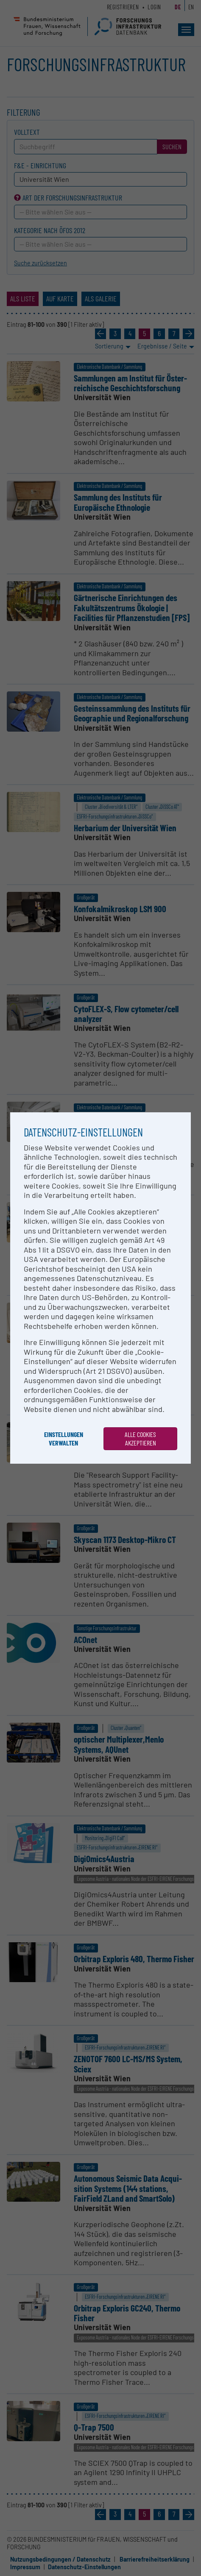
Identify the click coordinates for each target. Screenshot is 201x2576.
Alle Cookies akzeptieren (140, 1438)
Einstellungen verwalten (63, 1438)
